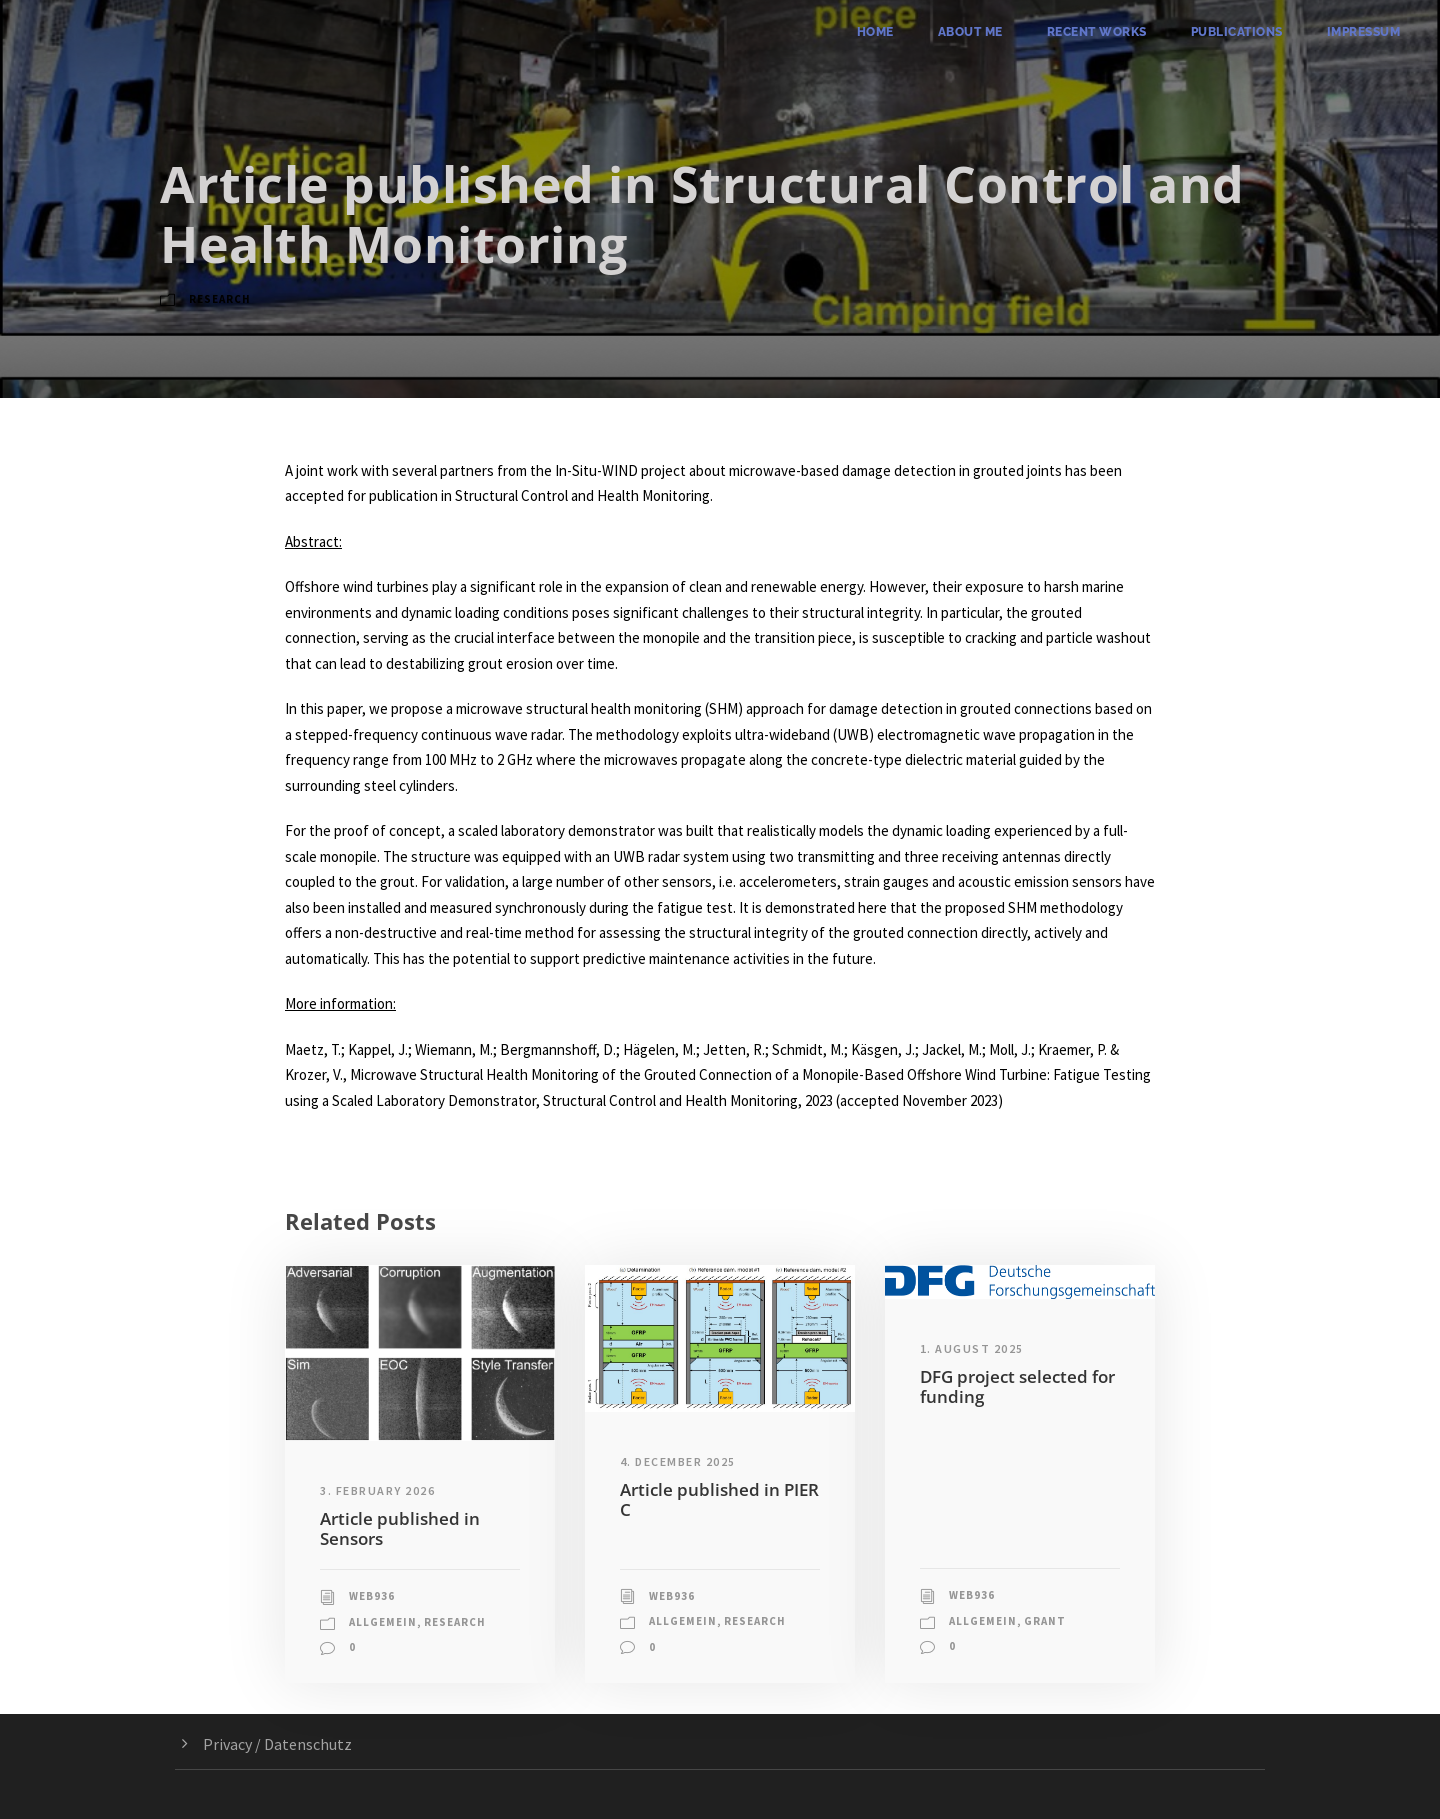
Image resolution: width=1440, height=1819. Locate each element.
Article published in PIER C (719, 1499)
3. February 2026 (377, 1490)
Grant (1045, 1621)
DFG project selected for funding (1017, 1386)
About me (970, 32)
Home (875, 32)
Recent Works (1097, 32)
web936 (372, 1596)
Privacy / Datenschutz (277, 1744)
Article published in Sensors (400, 1528)
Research (220, 299)
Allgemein (383, 1622)
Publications (1237, 32)
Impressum (1364, 32)
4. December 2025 (678, 1461)
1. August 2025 (972, 1348)
